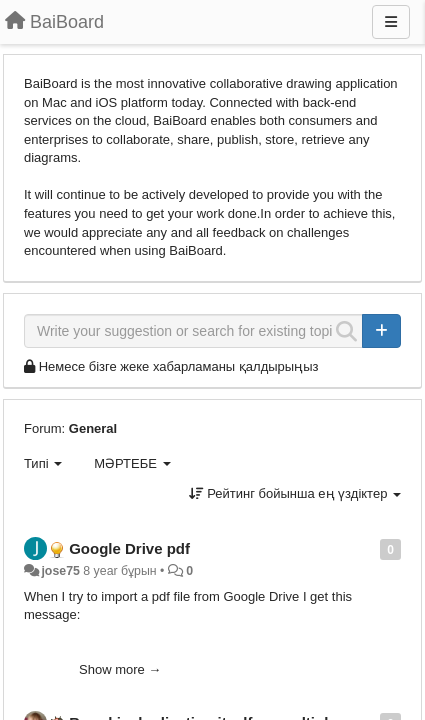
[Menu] (391, 22)
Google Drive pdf (129, 548)
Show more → (120, 669)
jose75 (60, 571)
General (93, 428)
